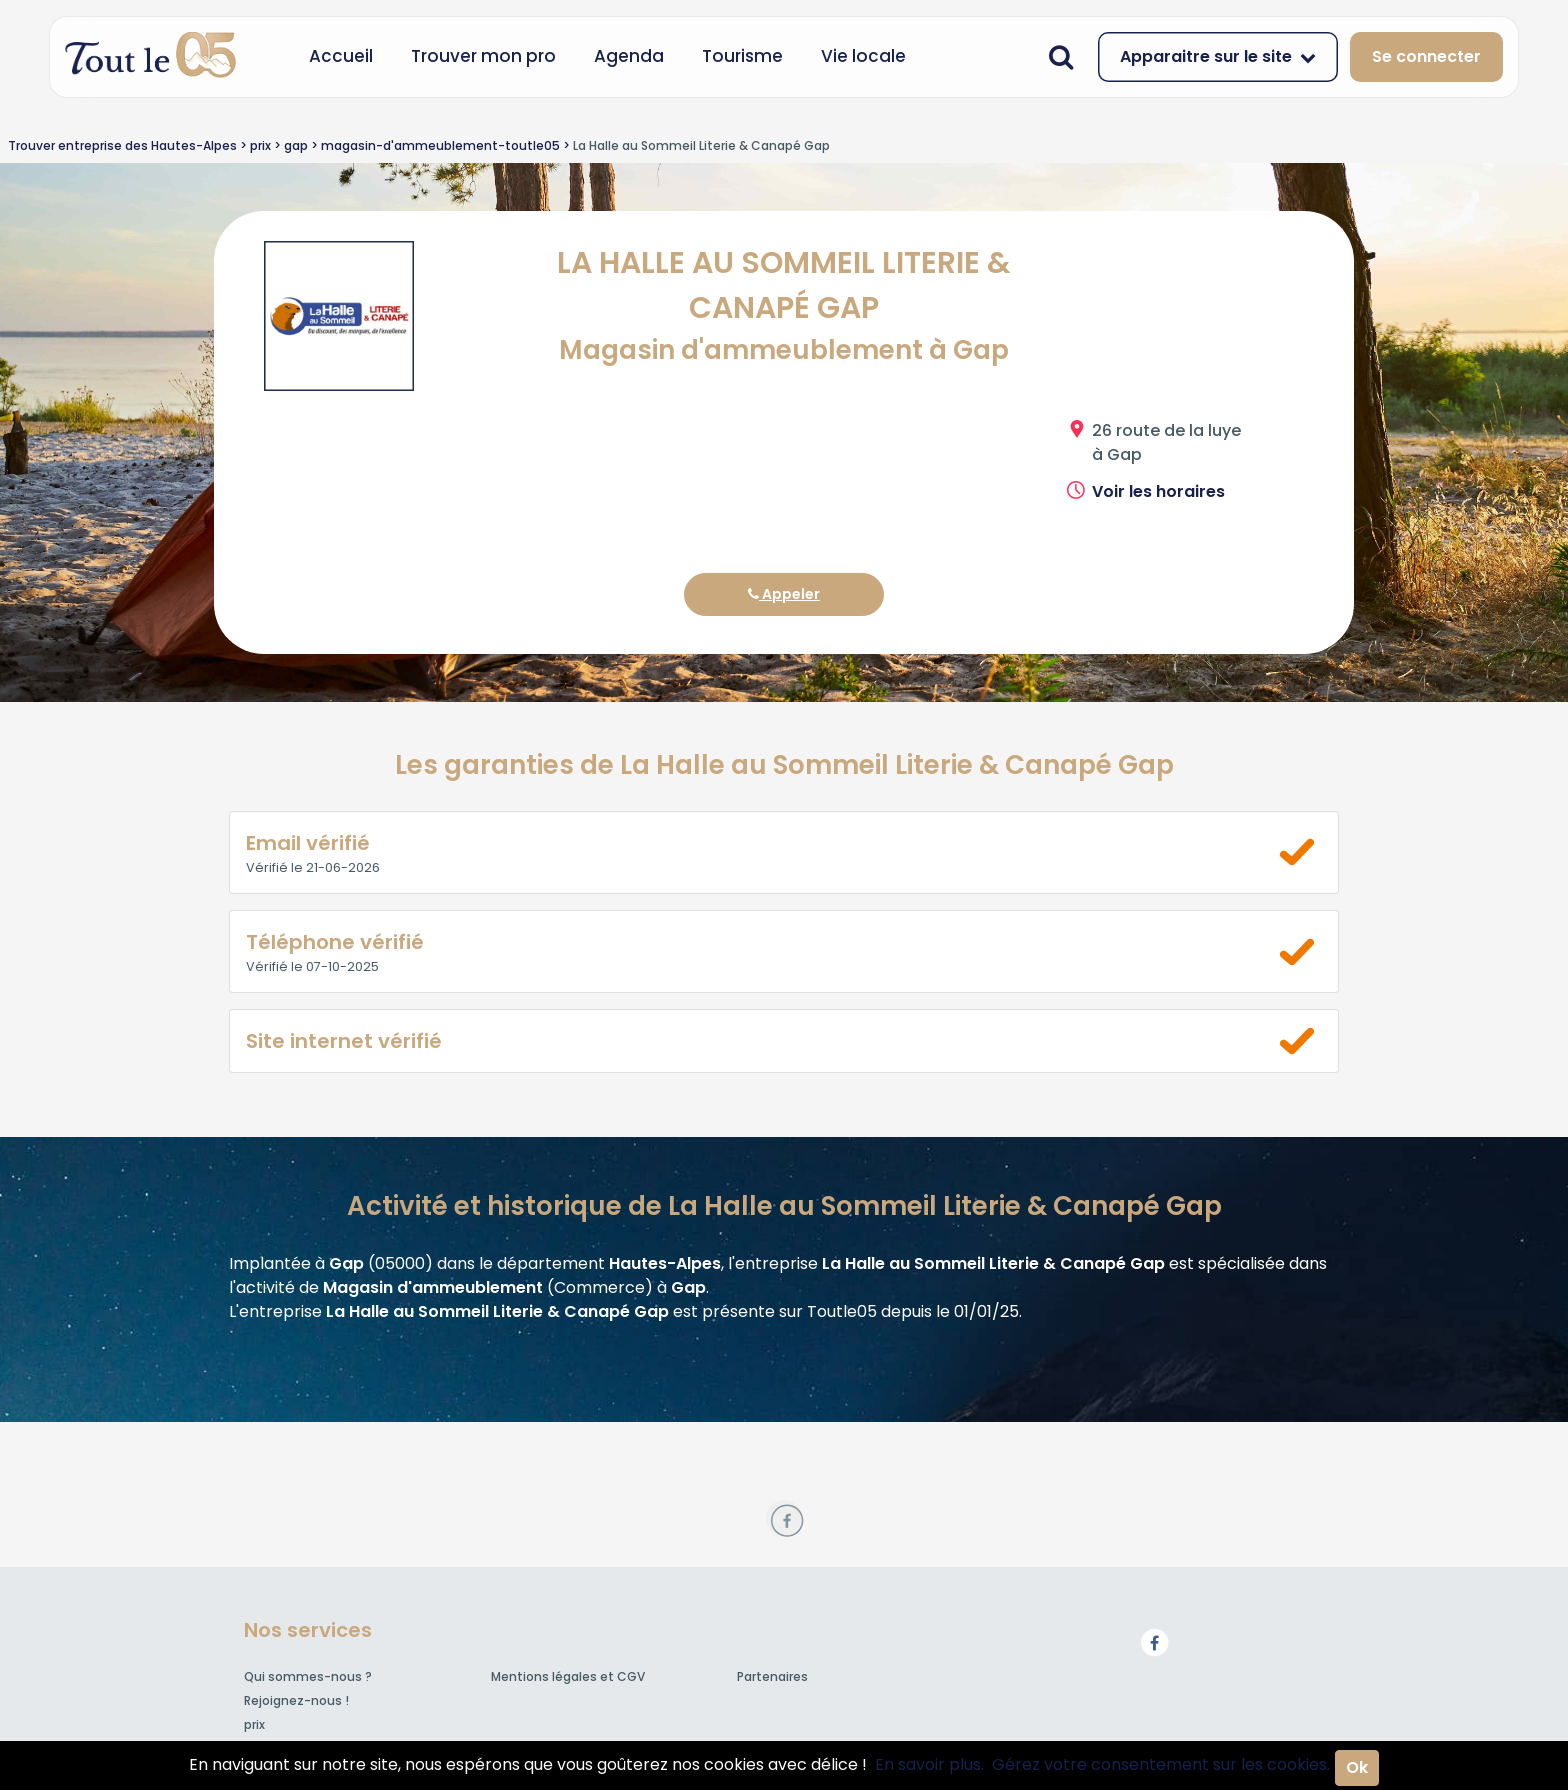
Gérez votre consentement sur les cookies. (1161, 1764)
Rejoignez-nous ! (296, 1700)
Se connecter (1426, 56)
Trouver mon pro (483, 56)
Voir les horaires (1158, 491)
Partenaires (772, 1676)
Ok (1357, 1767)
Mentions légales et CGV (568, 1676)
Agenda (629, 56)
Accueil (341, 56)
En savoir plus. (929, 1764)
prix (254, 1724)
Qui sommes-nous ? (308, 1676)
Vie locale (863, 56)
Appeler (784, 594)
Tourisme (742, 56)
